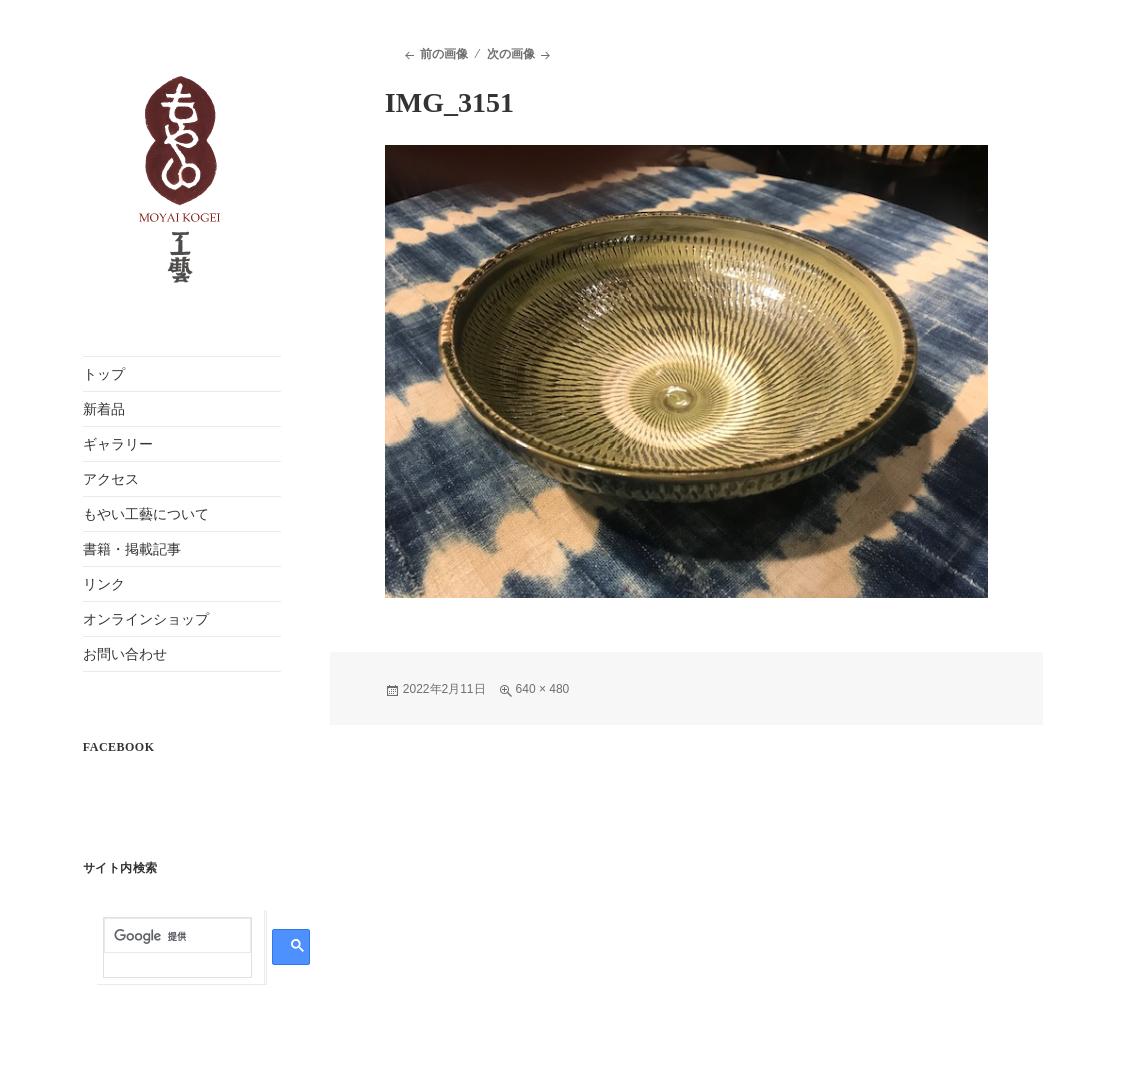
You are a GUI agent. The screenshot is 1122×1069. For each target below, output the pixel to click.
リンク (104, 584)
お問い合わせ (125, 654)
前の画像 (444, 54)
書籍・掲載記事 (132, 549)
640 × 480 (543, 689)
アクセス (111, 479)
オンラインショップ (146, 619)
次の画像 (511, 54)
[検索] (177, 937)
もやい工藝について (146, 514)
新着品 (104, 409)
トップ (104, 374)
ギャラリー (118, 444)
